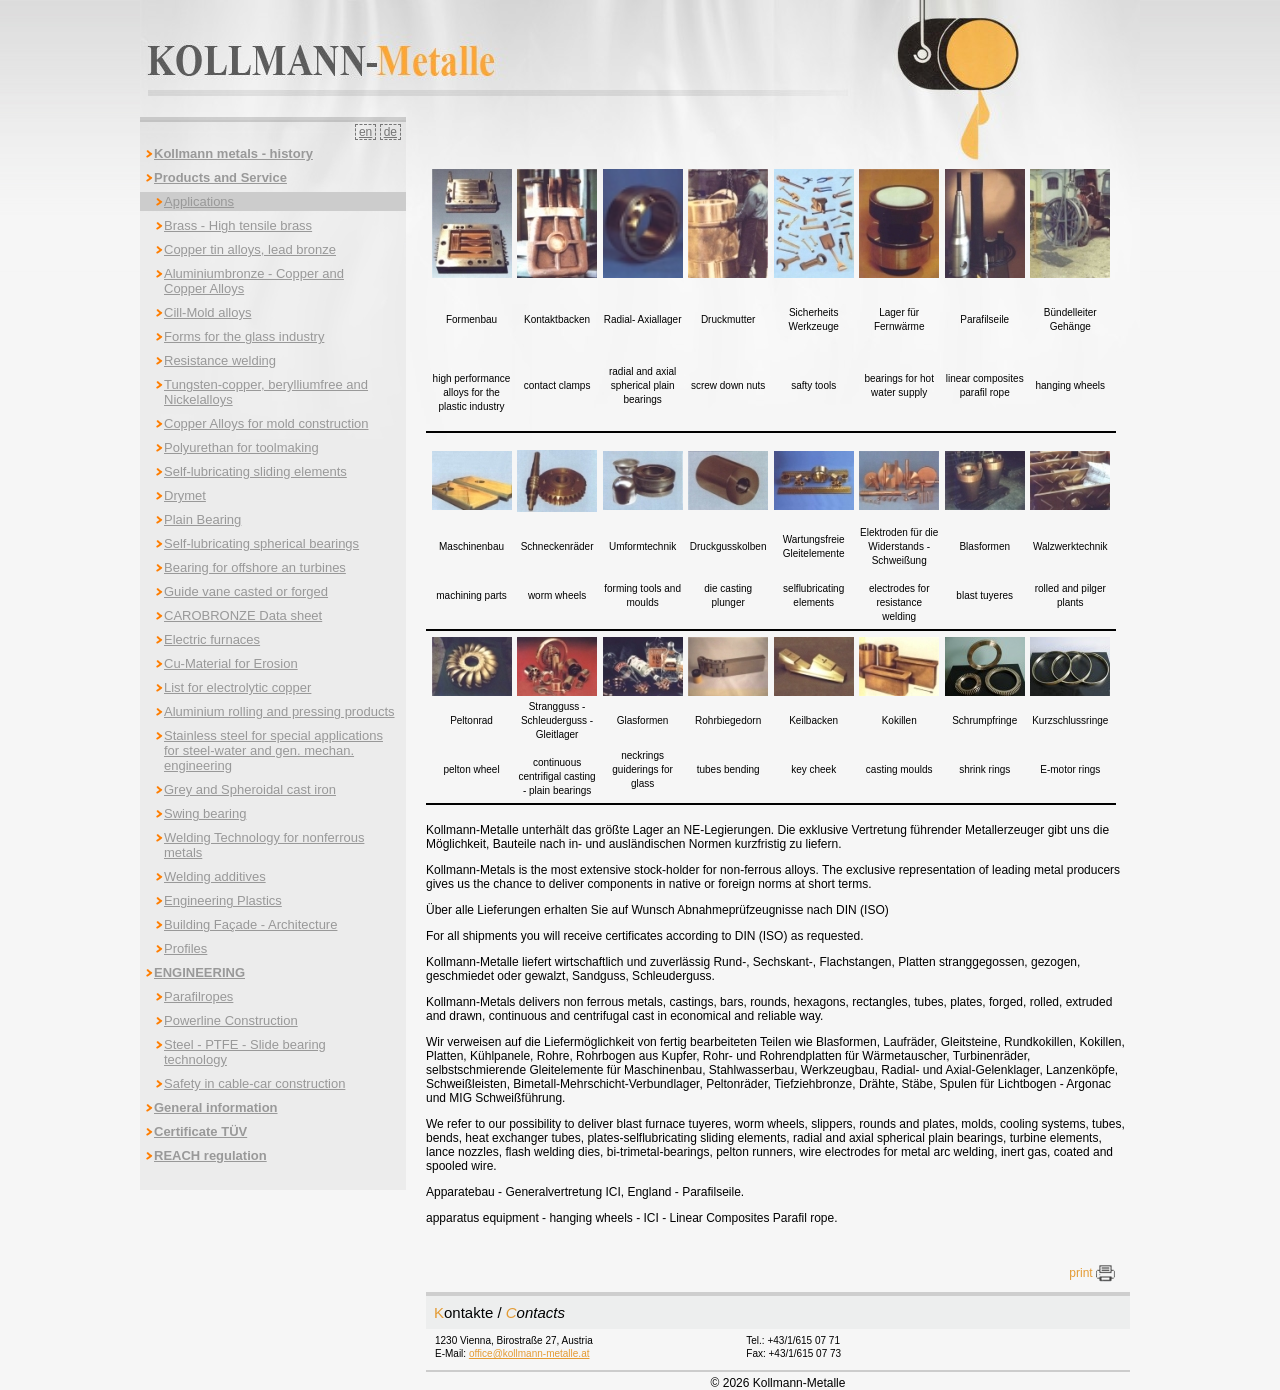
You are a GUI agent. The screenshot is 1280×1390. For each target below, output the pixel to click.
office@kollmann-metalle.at (529, 1353)
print (1092, 1273)
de (390, 132)
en (365, 132)
